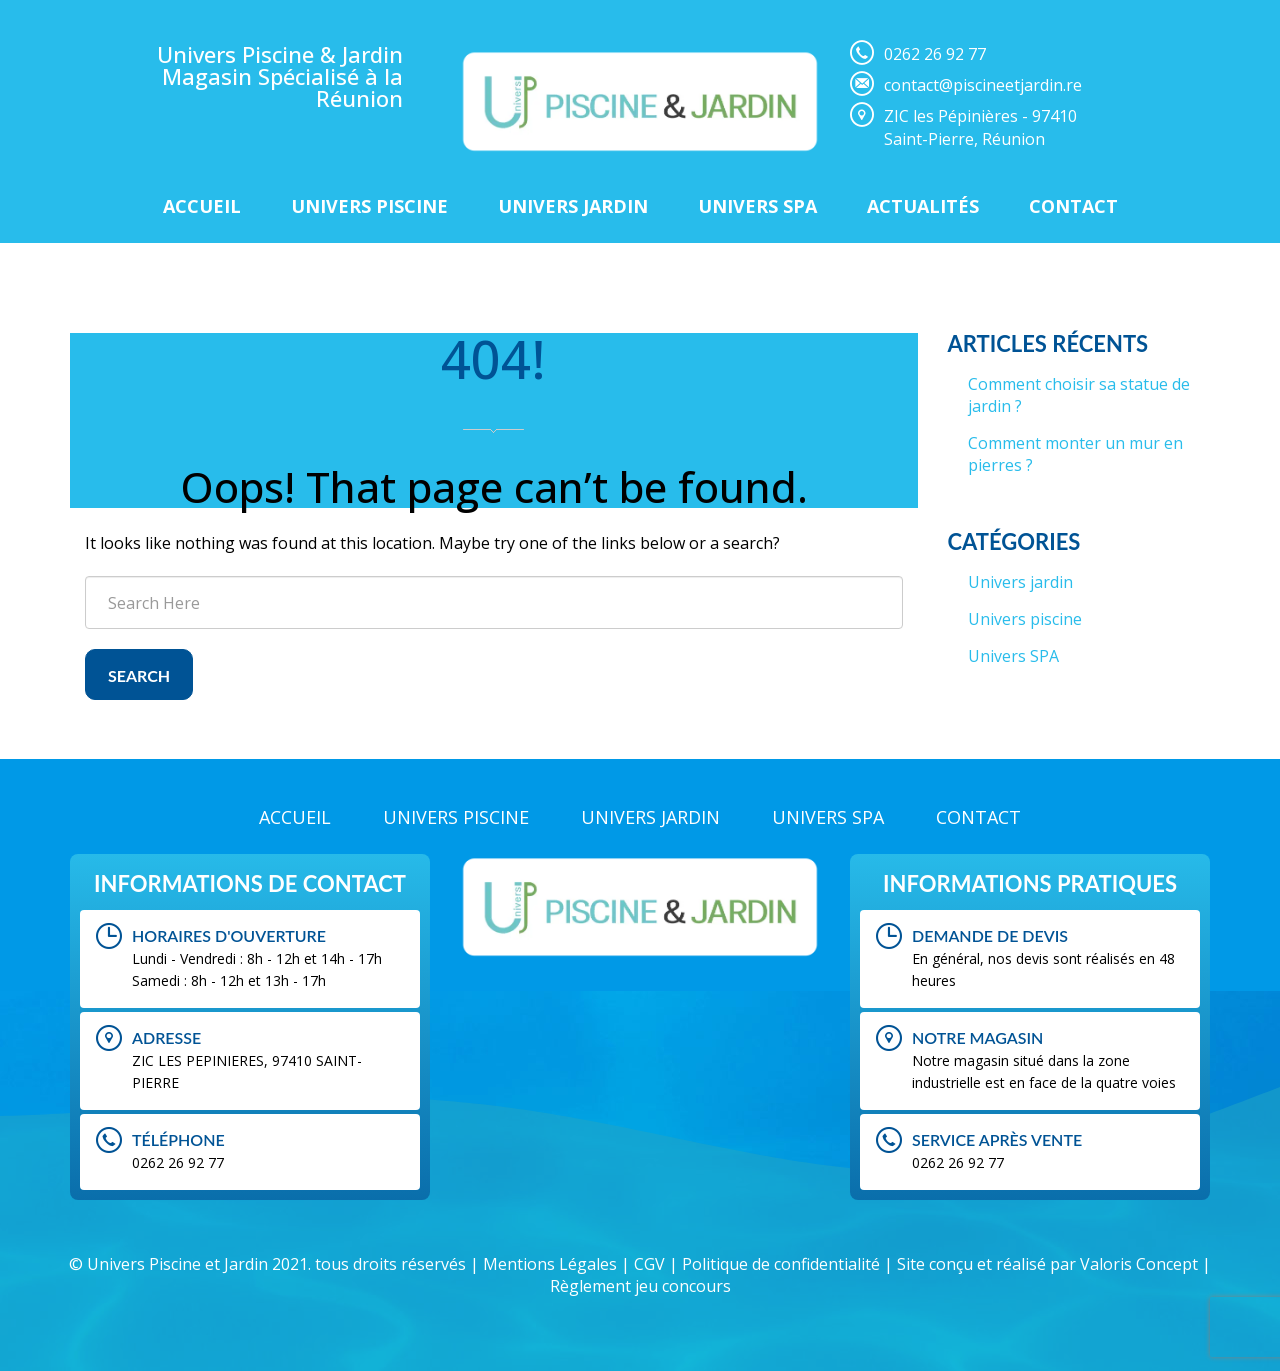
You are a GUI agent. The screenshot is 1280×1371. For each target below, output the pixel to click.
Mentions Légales (550, 1264)
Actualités (923, 206)
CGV (649, 1264)
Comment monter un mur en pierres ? (1075, 454)
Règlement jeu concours (640, 1286)
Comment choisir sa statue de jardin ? (1079, 395)
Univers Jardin (573, 206)
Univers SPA (1013, 656)
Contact (1073, 206)
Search (139, 675)
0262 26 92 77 (935, 54)
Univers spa (757, 206)
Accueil (202, 206)
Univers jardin (1020, 582)
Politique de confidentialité (781, 1264)
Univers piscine (369, 206)
